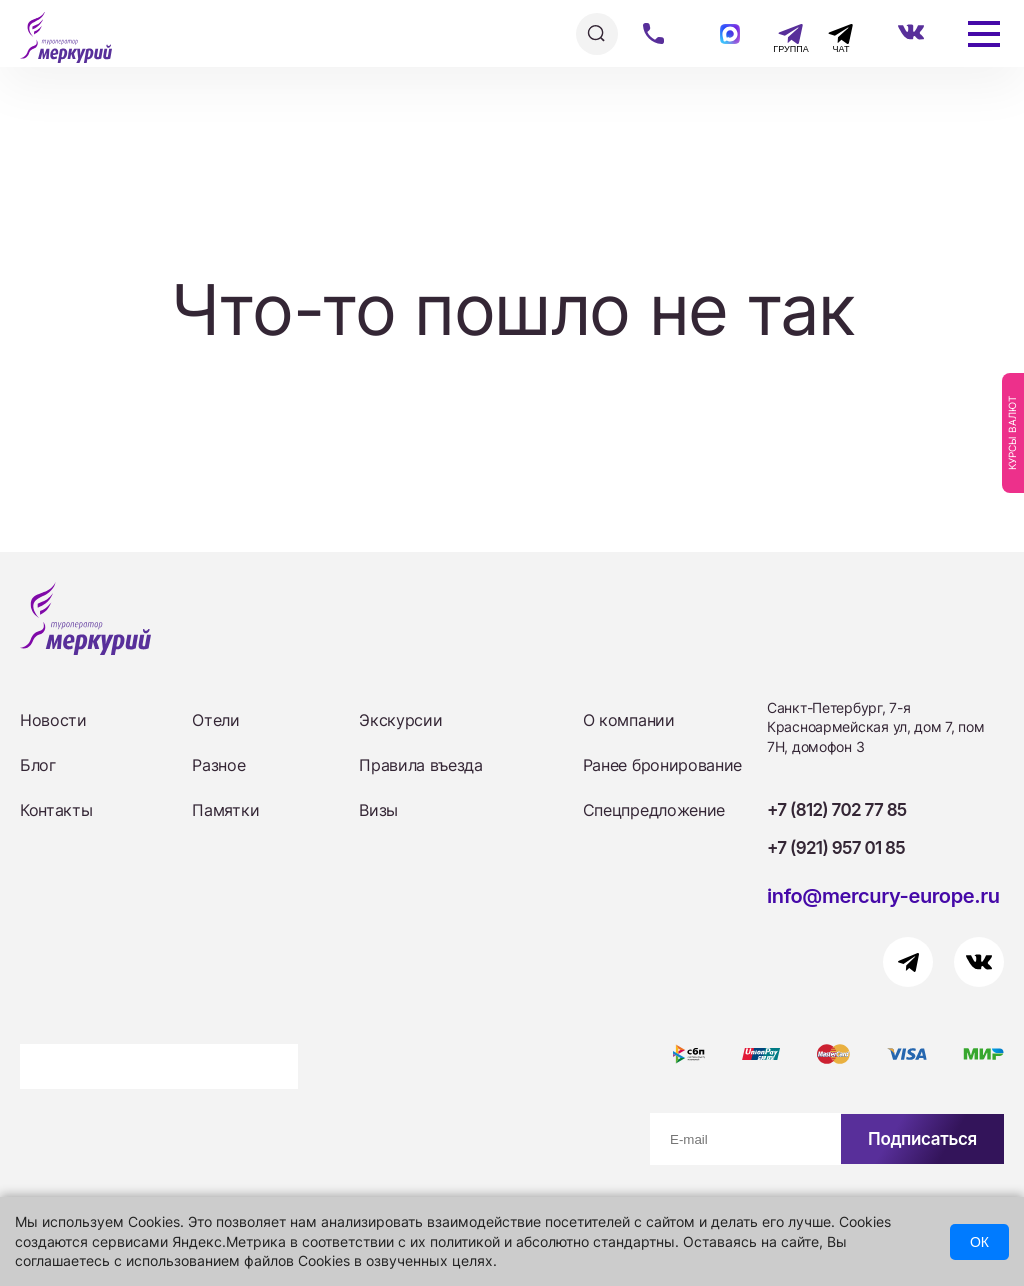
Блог (38, 765)
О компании (629, 720)
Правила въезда (421, 765)
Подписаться (922, 1139)
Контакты (56, 810)
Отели (215, 720)
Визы (378, 810)
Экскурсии (400, 720)
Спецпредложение (654, 810)
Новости (53, 720)
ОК (979, 1242)
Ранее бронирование (662, 765)
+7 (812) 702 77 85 (837, 810)
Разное (218, 765)
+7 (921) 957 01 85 (836, 848)
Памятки (225, 810)
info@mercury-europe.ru (883, 896)
